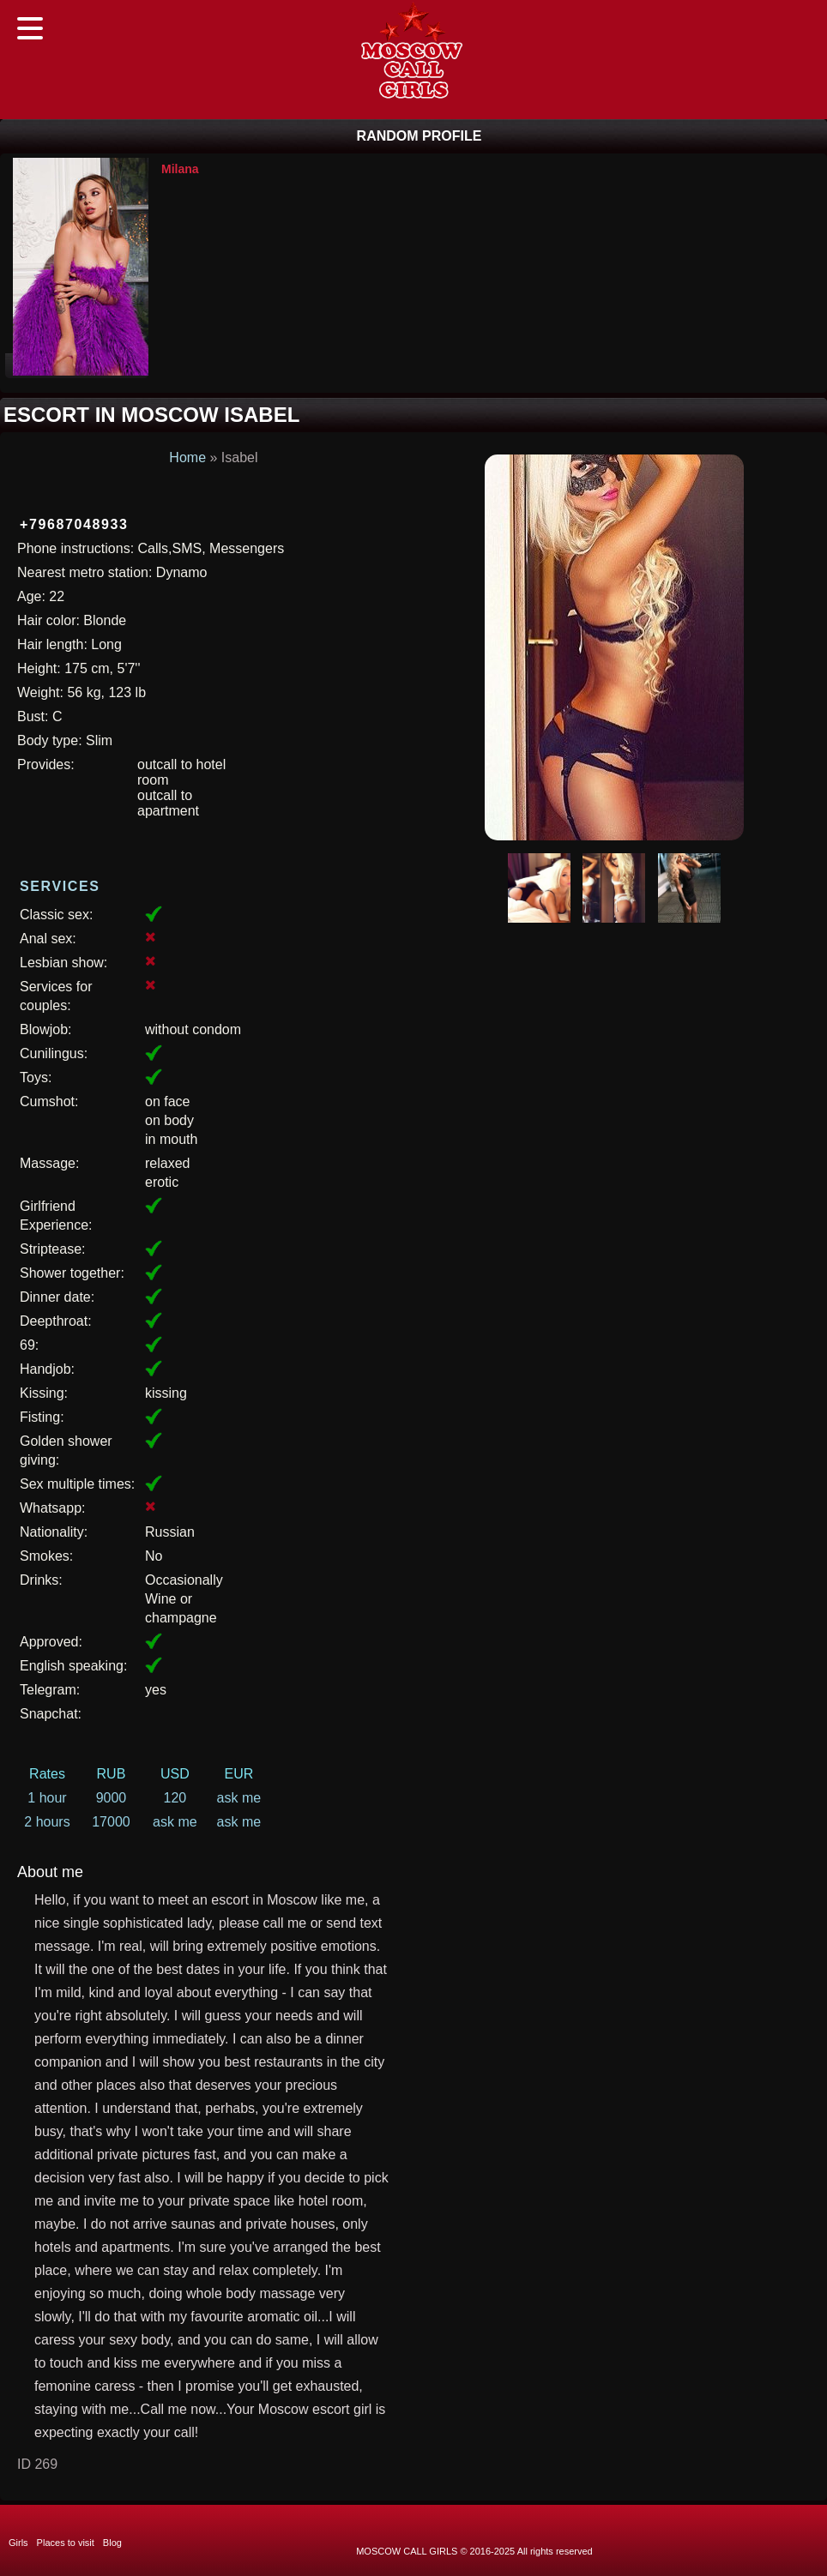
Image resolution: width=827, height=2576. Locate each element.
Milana (180, 169)
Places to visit (65, 2542)
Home (187, 457)
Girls (18, 2542)
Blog (112, 2542)
